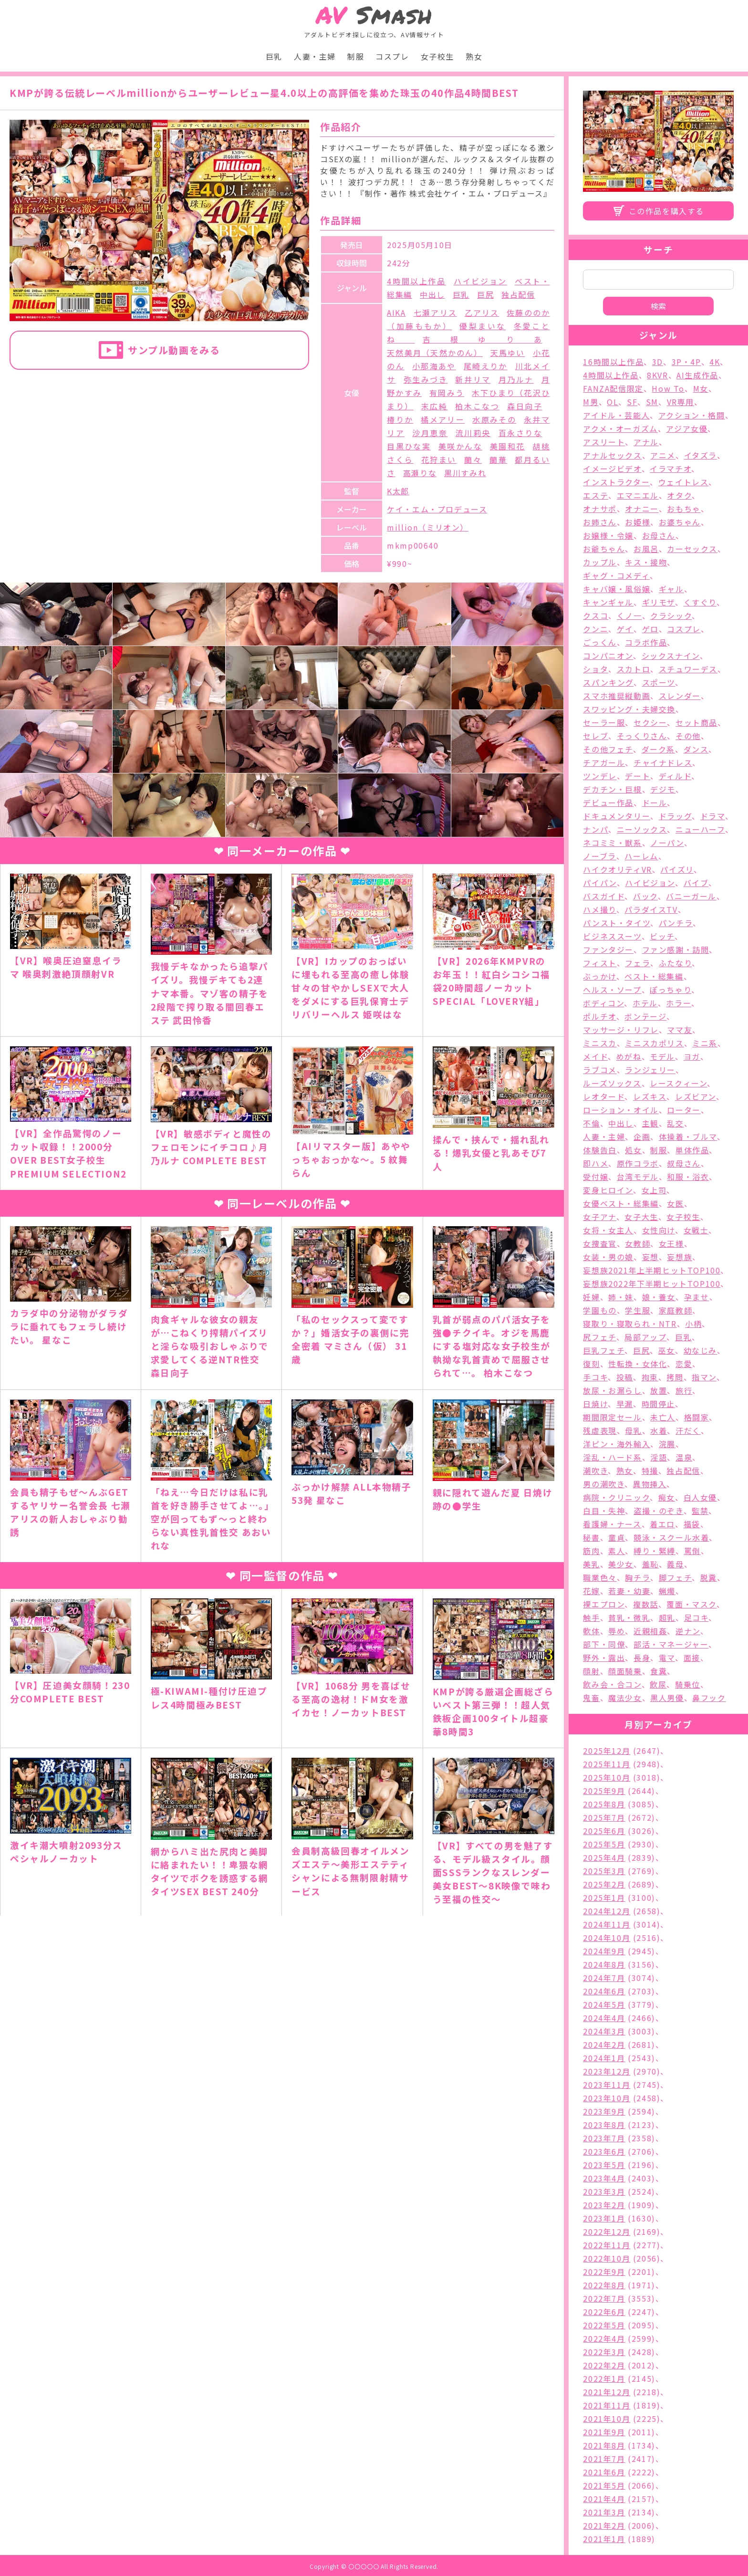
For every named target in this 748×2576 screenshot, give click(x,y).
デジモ (662, 789)
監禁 (700, 1510)
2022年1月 (604, 2378)
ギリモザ (658, 602)
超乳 (667, 1617)
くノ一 (629, 615)
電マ (667, 1657)
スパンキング (608, 682)
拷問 (674, 1377)
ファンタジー (608, 949)
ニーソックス (642, 829)
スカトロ (633, 669)
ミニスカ (599, 1043)
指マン (704, 1377)
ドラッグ (675, 816)
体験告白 (599, 1150)
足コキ (696, 1617)
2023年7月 (604, 2138)
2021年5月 (604, 2485)
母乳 (633, 1430)
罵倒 (692, 1550)
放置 (658, 1390)
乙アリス (482, 312)
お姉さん (599, 522)
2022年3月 (604, 2351)
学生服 (637, 1310)
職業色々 (599, 1577)
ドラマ (712, 816)
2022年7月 (604, 2298)
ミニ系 (704, 1043)
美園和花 (507, 446)
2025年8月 (604, 1804)
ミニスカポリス (654, 1043)
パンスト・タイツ (616, 922)
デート (637, 776)
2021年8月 (604, 2445)
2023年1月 (604, 2218)
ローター (683, 1110)
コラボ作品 (646, 642)
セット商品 (696, 722)
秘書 (591, 1537)
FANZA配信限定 (613, 388)
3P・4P (686, 361)
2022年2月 (604, 2365)
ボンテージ (645, 1016)
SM (652, 401)
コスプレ (392, 56)
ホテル (645, 1003)
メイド (595, 1056)
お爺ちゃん (604, 548)
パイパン (599, 882)
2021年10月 (606, 2418)
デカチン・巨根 (612, 789)
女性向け (658, 1230)
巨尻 (485, 294)
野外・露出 (604, 1657)
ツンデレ (599, 776)
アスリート (604, 442)
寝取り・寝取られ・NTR (629, 1323)
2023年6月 (604, 2151)
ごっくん (599, 642)
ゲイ (625, 629)
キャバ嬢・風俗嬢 (616, 588)
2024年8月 (604, 1964)
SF (632, 401)
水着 (658, 1430)
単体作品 (692, 1150)
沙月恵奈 (429, 432)
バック (645, 896)
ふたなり (675, 963)
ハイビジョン (480, 281)
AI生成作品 (697, 375)
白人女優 (700, 1497)
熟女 (474, 56)
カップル (599, 562)
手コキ (595, 1377)
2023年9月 (604, 2111)
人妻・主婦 (315, 56)
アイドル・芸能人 (616, 415)
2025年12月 (606, 1750)
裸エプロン (603, 1604)
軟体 (591, 1631)
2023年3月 (604, 2191)
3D (657, 361)
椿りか (400, 419)
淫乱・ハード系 (612, 1457)
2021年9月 (604, 2432)
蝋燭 (667, 1590)
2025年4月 (604, 1857)
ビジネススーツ (612, 936)
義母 (675, 1564)
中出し (432, 294)
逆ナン (687, 1631)
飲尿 (658, 1684)
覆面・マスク (691, 1604)
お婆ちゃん (680, 522)
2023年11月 (606, 2084)
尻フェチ (599, 1337)
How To (668, 388)
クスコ (595, 615)
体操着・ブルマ (688, 1136)
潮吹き (595, 1470)
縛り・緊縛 (654, 1550)
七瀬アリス (435, 312)
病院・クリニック (616, 1497)
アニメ (662, 455)
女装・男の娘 (608, 1256)
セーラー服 (604, 722)
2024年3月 (604, 2031)
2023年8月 (604, 2124)
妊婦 (591, 1297)
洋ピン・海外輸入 (616, 1444)
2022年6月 (604, 2311)
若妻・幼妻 (629, 1590)
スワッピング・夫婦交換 (629, 709)
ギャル (671, 588)
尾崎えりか (486, 366)
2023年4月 (604, 2178)
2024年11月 (606, 1924)
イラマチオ (670, 468)
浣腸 (667, 1444)
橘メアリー (443, 419)
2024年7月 (604, 1977)
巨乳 (274, 56)
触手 (591, 1617)
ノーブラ (599, 856)
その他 (688, 735)
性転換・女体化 (637, 1363)
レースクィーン (678, 1083)
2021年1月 (604, 2539)
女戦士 (696, 1230)
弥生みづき (426, 379)
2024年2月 (604, 2044)
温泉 (683, 1457)
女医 (675, 1203)
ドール (654, 802)
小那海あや (434, 366)
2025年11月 (606, 1764)
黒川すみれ (465, 473)
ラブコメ (599, 1069)
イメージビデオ (612, 468)
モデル (662, 1056)
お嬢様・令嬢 (608, 535)
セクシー (650, 722)
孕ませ (696, 1297)
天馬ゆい (507, 352)
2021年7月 (604, 2458)
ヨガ (692, 1056)
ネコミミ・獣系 (612, 842)
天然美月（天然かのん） (435, 352)
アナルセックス (612, 455)
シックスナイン (671, 655)
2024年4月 (604, 2017)
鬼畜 (591, 1697)
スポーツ (658, 682)
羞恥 (650, 1564)
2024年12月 (606, 1911)
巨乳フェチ (603, 1350)
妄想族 (679, 1256)
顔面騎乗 (625, 1671)
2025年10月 (606, 1777)
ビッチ (662, 936)
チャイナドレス (663, 762)
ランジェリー (650, 1069)
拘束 (650, 1377)
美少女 (621, 1564)
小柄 (693, 1323)
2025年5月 (604, 1844)
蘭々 (473, 459)
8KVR (657, 375)
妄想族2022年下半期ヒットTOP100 (651, 1283)
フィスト (599, 963)
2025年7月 (604, 1817)
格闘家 (696, 1417)
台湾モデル (638, 1176)
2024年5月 (604, 2004)
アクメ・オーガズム (620, 428)
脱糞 (708, 1577)
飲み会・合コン (612, 1684)
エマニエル (638, 495)
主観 (650, 1123)
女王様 (671, 1243)
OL (612, 401)
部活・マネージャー (671, 1644)
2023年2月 (604, 2205)
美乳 (591, 1564)
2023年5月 (604, 2164)
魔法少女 (625, 1697)
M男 (590, 401)
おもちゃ (683, 508)
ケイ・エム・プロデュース (437, 509)
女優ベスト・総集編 (620, 1203)
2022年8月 (604, 2285)
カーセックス (692, 548)
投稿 (624, 1377)
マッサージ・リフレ (620, 1029)
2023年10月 (606, 2098)
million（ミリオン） (427, 527)
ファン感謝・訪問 (675, 949)
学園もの (599, 1310)
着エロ (662, 1524)
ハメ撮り (599, 909)
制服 (355, 56)
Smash (374, 15)
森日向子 (524, 406)
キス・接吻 (646, 562)
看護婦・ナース (612, 1524)
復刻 (591, 1363)
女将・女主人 (608, 1230)
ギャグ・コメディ (616, 575)
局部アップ (645, 1337)
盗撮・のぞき (659, 1510)
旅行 (683, 1390)
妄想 (650, 1256)
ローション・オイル (620, 1110)
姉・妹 (621, 1297)
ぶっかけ (599, 976)
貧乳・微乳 (629, 1617)
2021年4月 (604, 2498)
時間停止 (658, 1403)
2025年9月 (604, 1790)
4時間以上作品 (416, 281)
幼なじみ (700, 1350)
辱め (616, 1631)
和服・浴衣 (688, 1176)
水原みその (494, 419)
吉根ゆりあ (482, 339)
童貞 (616, 1537)
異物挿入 (649, 1484)
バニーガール (691, 896)
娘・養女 (658, 1297)
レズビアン (695, 1096)
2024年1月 (604, 2058)
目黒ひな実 (409, 446)
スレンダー (680, 695)
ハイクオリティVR (617, 869)
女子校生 (437, 56)
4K (714, 361)
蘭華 (498, 459)
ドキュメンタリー (616, 816)
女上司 (654, 1190)
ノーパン (667, 842)
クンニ (595, 629)
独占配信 (518, 294)
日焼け (595, 1403)
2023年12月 (606, 2071)
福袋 (692, 1524)
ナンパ (595, 829)
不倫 (591, 1123)
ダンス (696, 749)
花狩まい (439, 459)
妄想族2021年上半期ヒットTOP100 (651, 1270)
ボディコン (603, 1003)
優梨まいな (482, 326)
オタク (679, 495)
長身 (642, 1657)
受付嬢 (595, 1176)
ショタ (595, 669)
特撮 (650, 1470)
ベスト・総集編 (653, 976)
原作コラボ (638, 1163)
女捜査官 (599, 1243)
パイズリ (676, 869)
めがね (629, 1056)
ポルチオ (599, 1016)
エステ (595, 495)
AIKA (396, 312)
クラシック (671, 615)
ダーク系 (658, 749)
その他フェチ (608, 749)
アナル (646, 442)
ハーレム (641, 856)
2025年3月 (604, 1871)
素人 (616, 1550)
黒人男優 (667, 1697)
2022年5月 (604, 2325)
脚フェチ (675, 1577)
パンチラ (676, 922)
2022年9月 (604, 2271)
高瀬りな (419, 473)
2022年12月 (606, 2231)
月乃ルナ (516, 379)
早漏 (624, 1403)
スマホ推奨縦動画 (616, 695)
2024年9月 (604, 1951)
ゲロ (650, 629)
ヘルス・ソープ (612, 989)
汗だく (688, 1430)
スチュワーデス (688, 669)
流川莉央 (472, 432)
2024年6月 (604, 1991)
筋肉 (591, 1550)
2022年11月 (606, 2245)
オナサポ (599, 508)
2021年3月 (604, 2512)
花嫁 (591, 1590)
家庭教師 (675, 1310)
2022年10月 (606, 2258)
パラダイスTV (650, 909)
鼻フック (709, 1697)
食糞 (658, 1671)
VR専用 (680, 401)
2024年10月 (606, 1937)
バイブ (696, 882)
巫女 (666, 1350)
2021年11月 (606, 2405)
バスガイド (603, 896)
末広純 (434, 406)
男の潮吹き (603, 1484)
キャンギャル (608, 602)
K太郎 (398, 491)
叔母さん (683, 1163)
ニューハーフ (700, 829)
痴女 (666, 1497)
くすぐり (700, 602)
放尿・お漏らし (612, 1390)
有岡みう (446, 392)
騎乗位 (687, 1684)
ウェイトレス (683, 482)
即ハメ (595, 1163)
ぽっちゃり (670, 989)
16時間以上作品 (613, 361)
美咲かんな (460, 446)
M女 (700, 388)
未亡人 (662, 1417)
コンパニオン (608, 655)
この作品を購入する (666, 211)
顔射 (591, 1671)
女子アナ (599, 1216)
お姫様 (637, 522)
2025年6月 (604, 1830)
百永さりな (520, 432)
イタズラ (700, 455)
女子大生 (641, 1216)
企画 (642, 1136)
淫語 (658, 1457)
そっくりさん (642, 735)
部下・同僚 (604, 1644)
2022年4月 (604, 2338)
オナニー (641, 508)
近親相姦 (650, 1631)
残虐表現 (599, 1430)
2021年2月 (604, 2525)
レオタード (603, 1096)
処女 (633, 1150)
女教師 (637, 1243)
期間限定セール (612, 1417)
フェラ (637, 963)
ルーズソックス (612, 1083)
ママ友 (679, 1029)
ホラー (678, 1003)
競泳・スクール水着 (671, 1537)
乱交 (675, 1123)
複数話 (645, 1604)
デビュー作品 (608, 802)
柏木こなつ (477, 406)
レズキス (649, 1096)
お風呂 (646, 548)
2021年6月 (604, 2472)
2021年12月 (606, 2392)
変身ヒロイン (608, 1190)
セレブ (595, 735)
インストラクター (616, 482)
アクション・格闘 (691, 415)
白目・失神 (604, 1510)
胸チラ (637, 1577)
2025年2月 (604, 1884)
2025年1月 (604, 1897)
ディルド (675, 776)
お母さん (658, 535)
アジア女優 (686, 428)
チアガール (604, 762)
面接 (692, 1657)
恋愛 (683, 1363)
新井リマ (472, 379)
